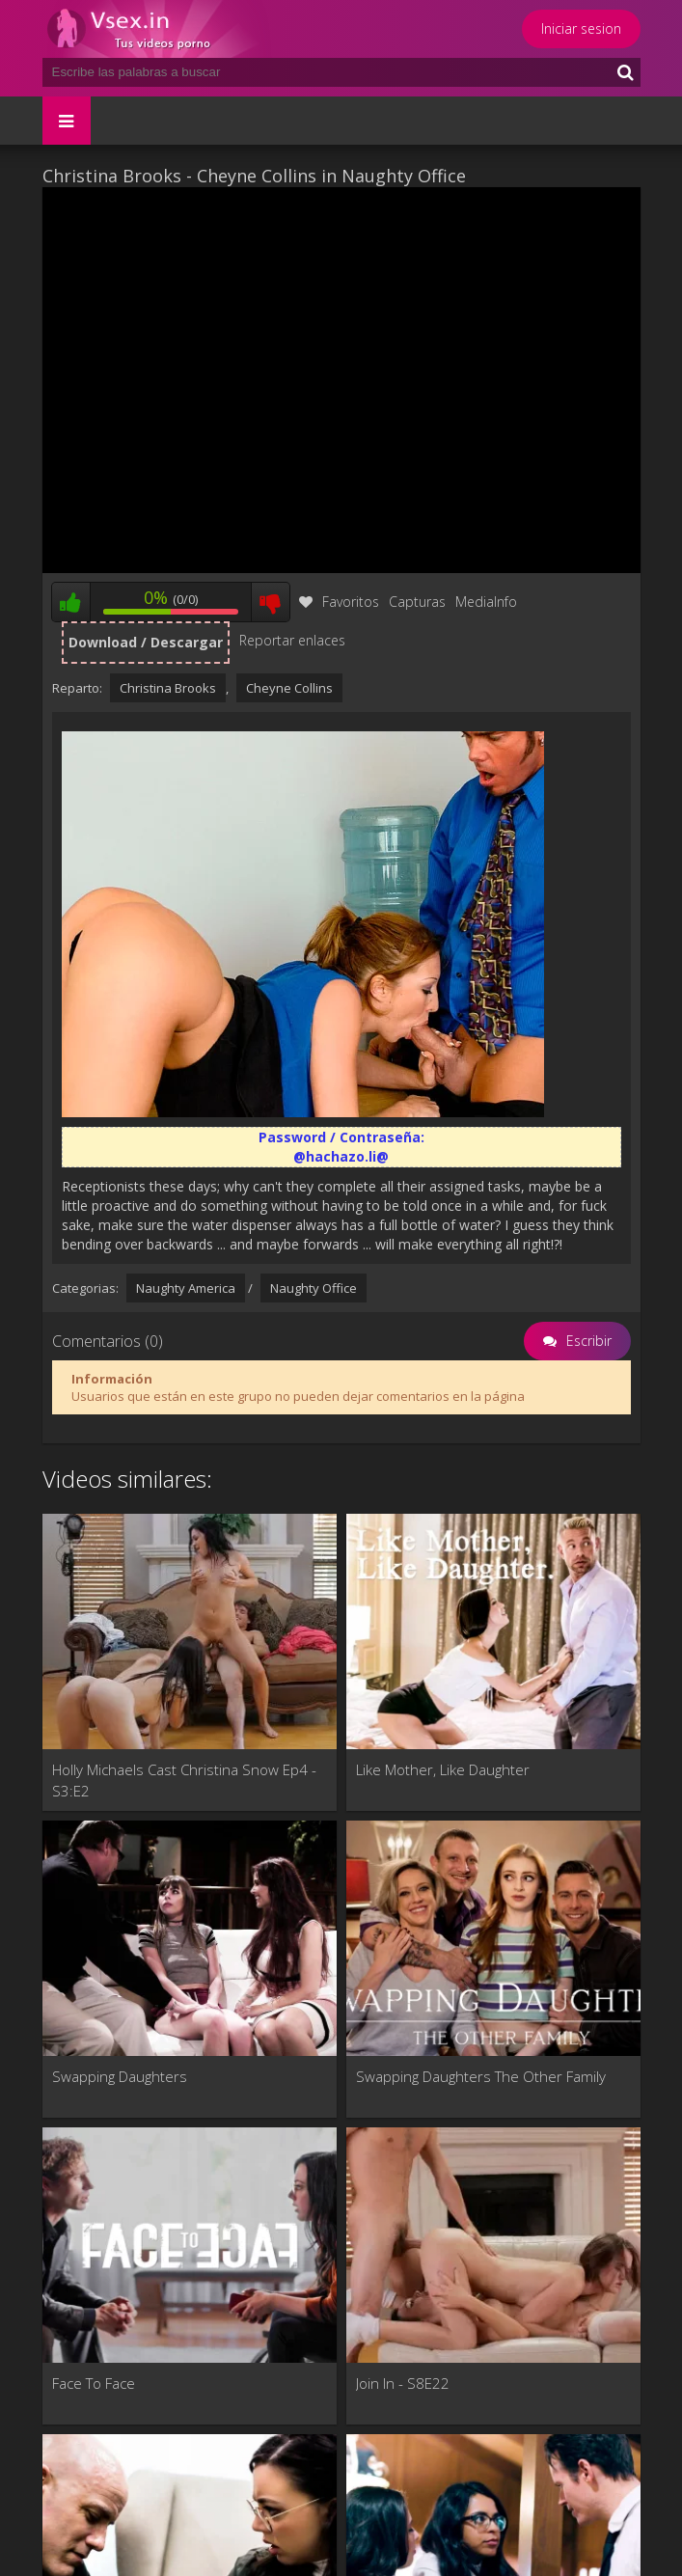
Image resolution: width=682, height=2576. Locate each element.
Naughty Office (313, 1288)
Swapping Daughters (119, 2076)
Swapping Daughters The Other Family (481, 2076)
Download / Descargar (145, 642)
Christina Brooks (168, 688)
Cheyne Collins (289, 688)
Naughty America (185, 1288)
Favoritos (339, 601)
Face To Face (93, 2383)
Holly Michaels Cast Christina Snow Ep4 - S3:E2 (184, 1780)
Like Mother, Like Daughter (443, 1769)
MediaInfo (486, 601)
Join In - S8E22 (403, 2383)
